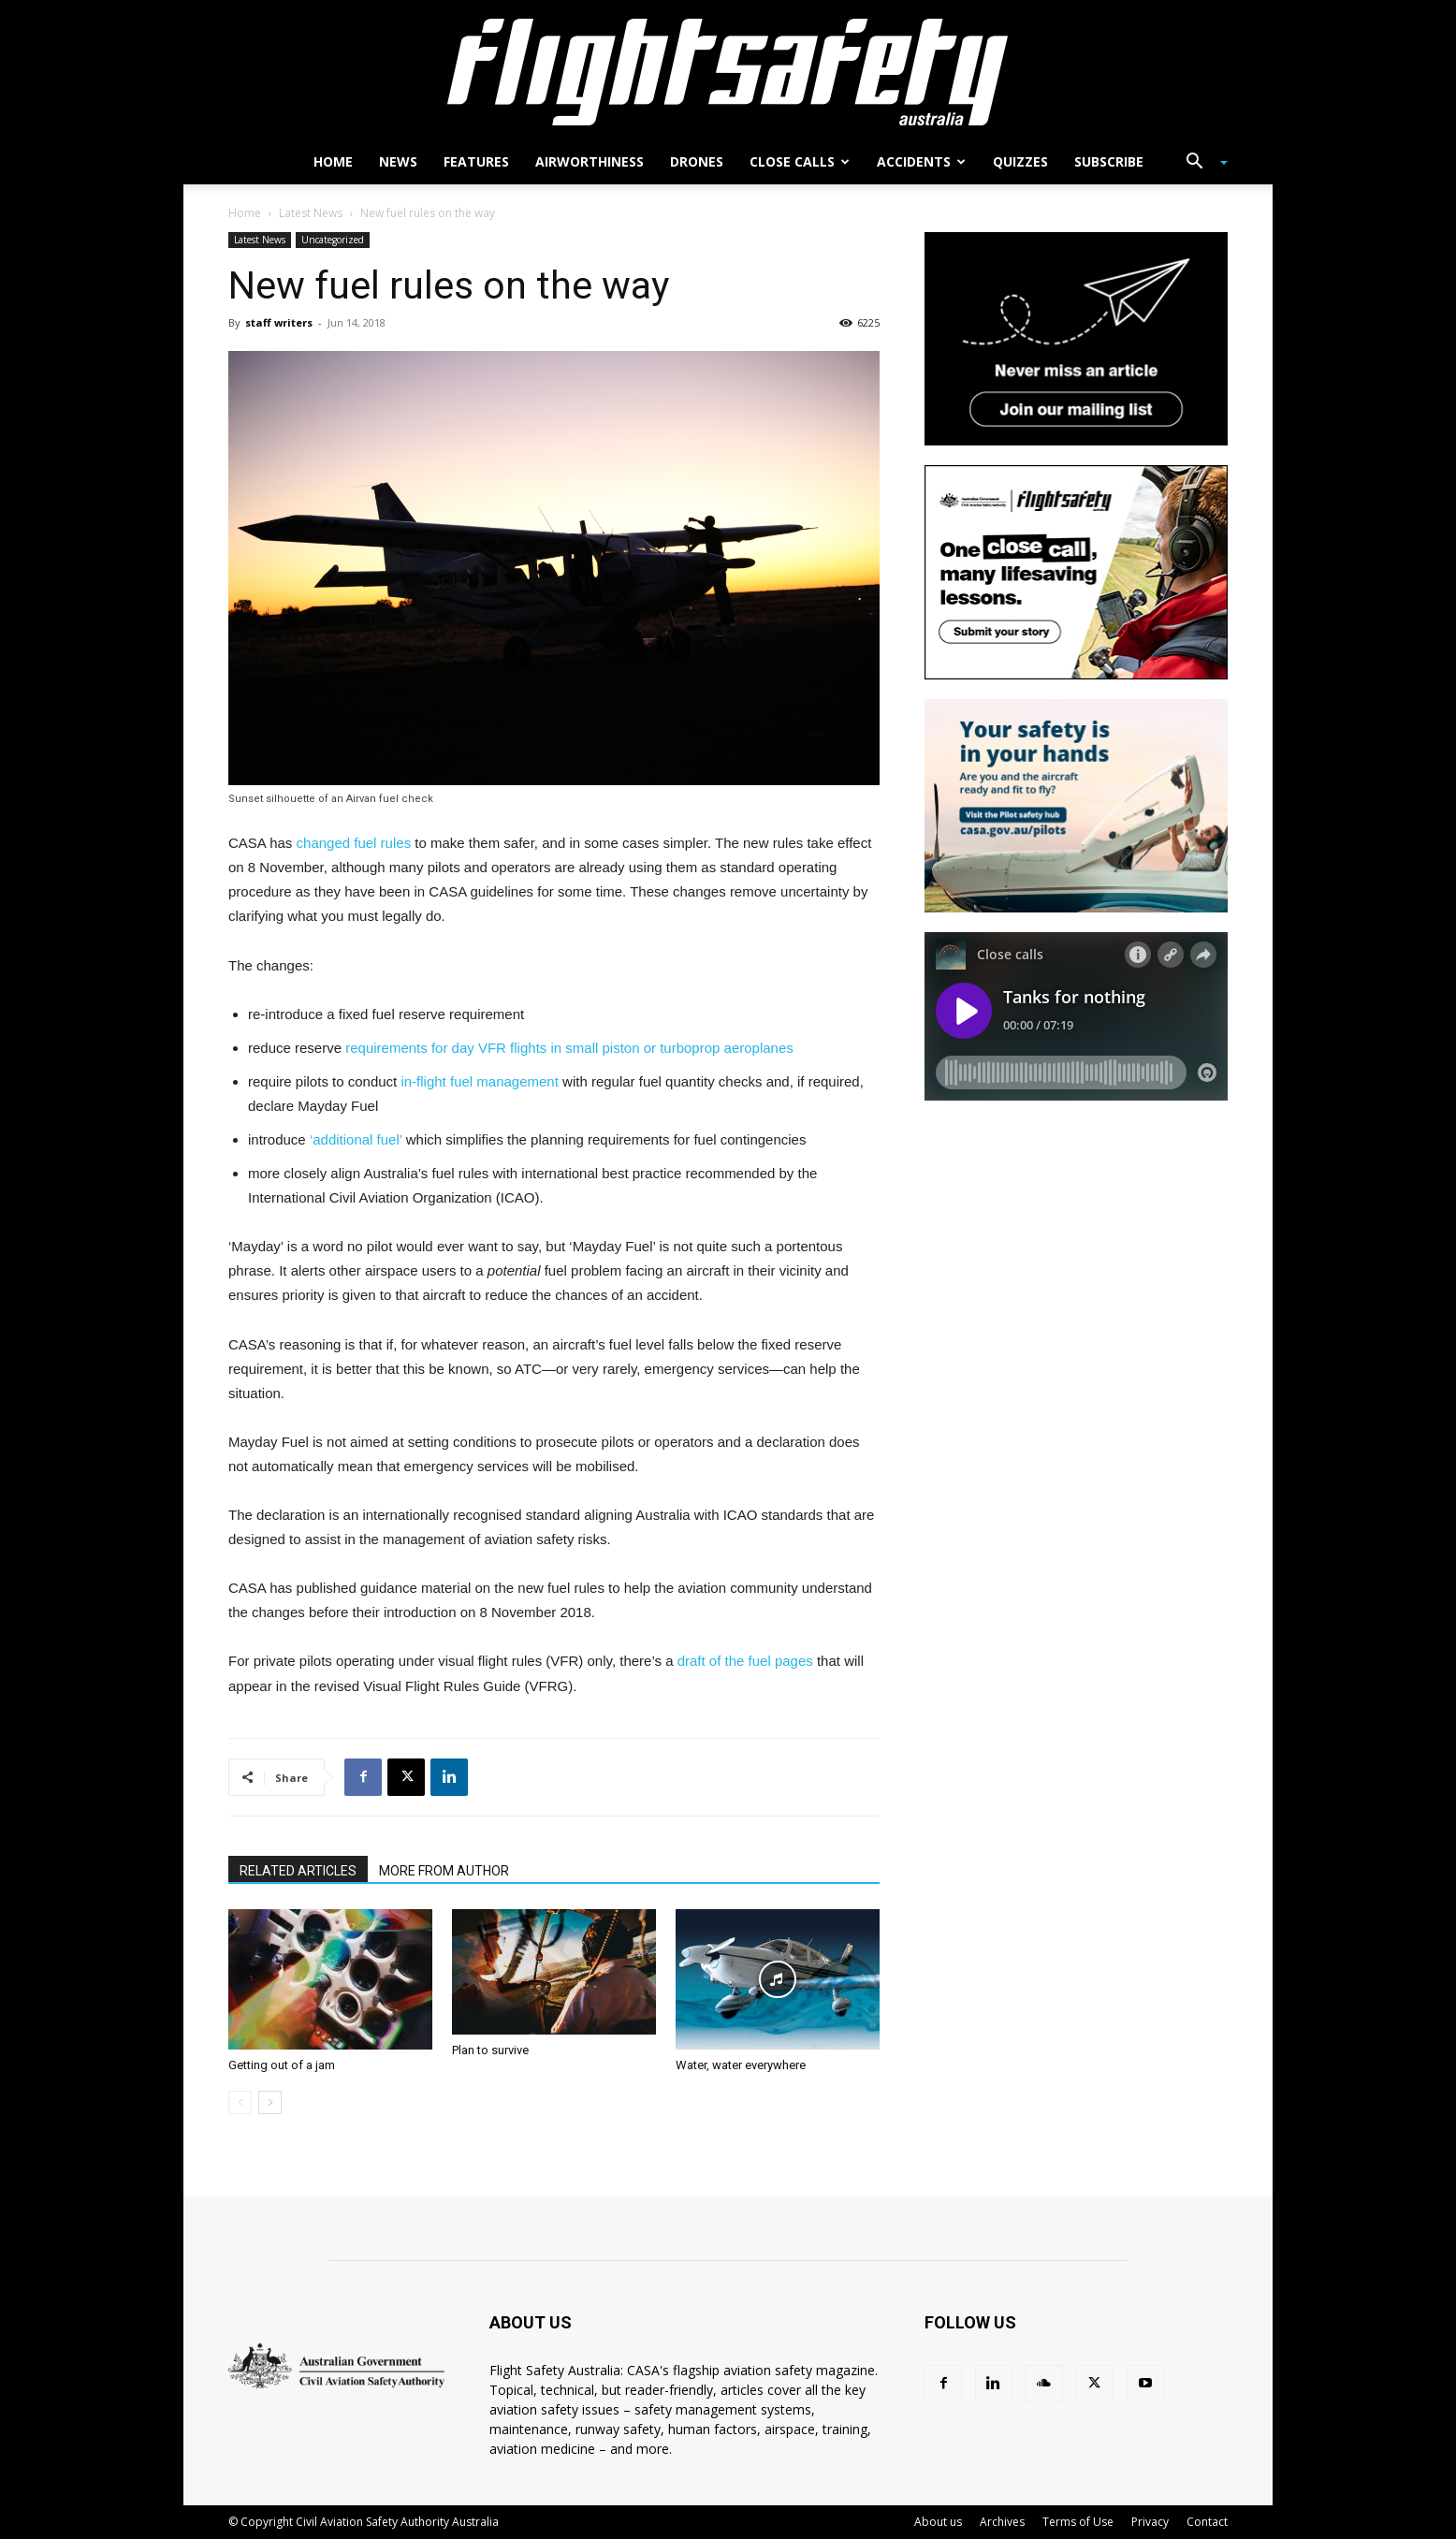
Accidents (921, 161)
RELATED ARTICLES (298, 1870)
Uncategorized (332, 239)
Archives (1002, 2522)
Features (476, 161)
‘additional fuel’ (356, 1139)
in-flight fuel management (479, 1081)
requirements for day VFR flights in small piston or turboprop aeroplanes (569, 1048)
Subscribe (1108, 161)
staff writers (279, 322)
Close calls (800, 161)
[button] (1200, 163)
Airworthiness (589, 161)
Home (333, 161)
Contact (1207, 2522)
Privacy (1150, 2522)
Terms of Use (1078, 2522)
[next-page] (270, 2102)
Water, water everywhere (741, 2065)
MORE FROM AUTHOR (444, 1870)
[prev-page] (240, 2102)
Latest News (310, 213)
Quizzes (1020, 161)
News (398, 161)
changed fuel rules (354, 843)
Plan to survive (490, 2050)
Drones (696, 161)
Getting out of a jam (281, 2065)
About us (938, 2522)
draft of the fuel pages (747, 1661)
